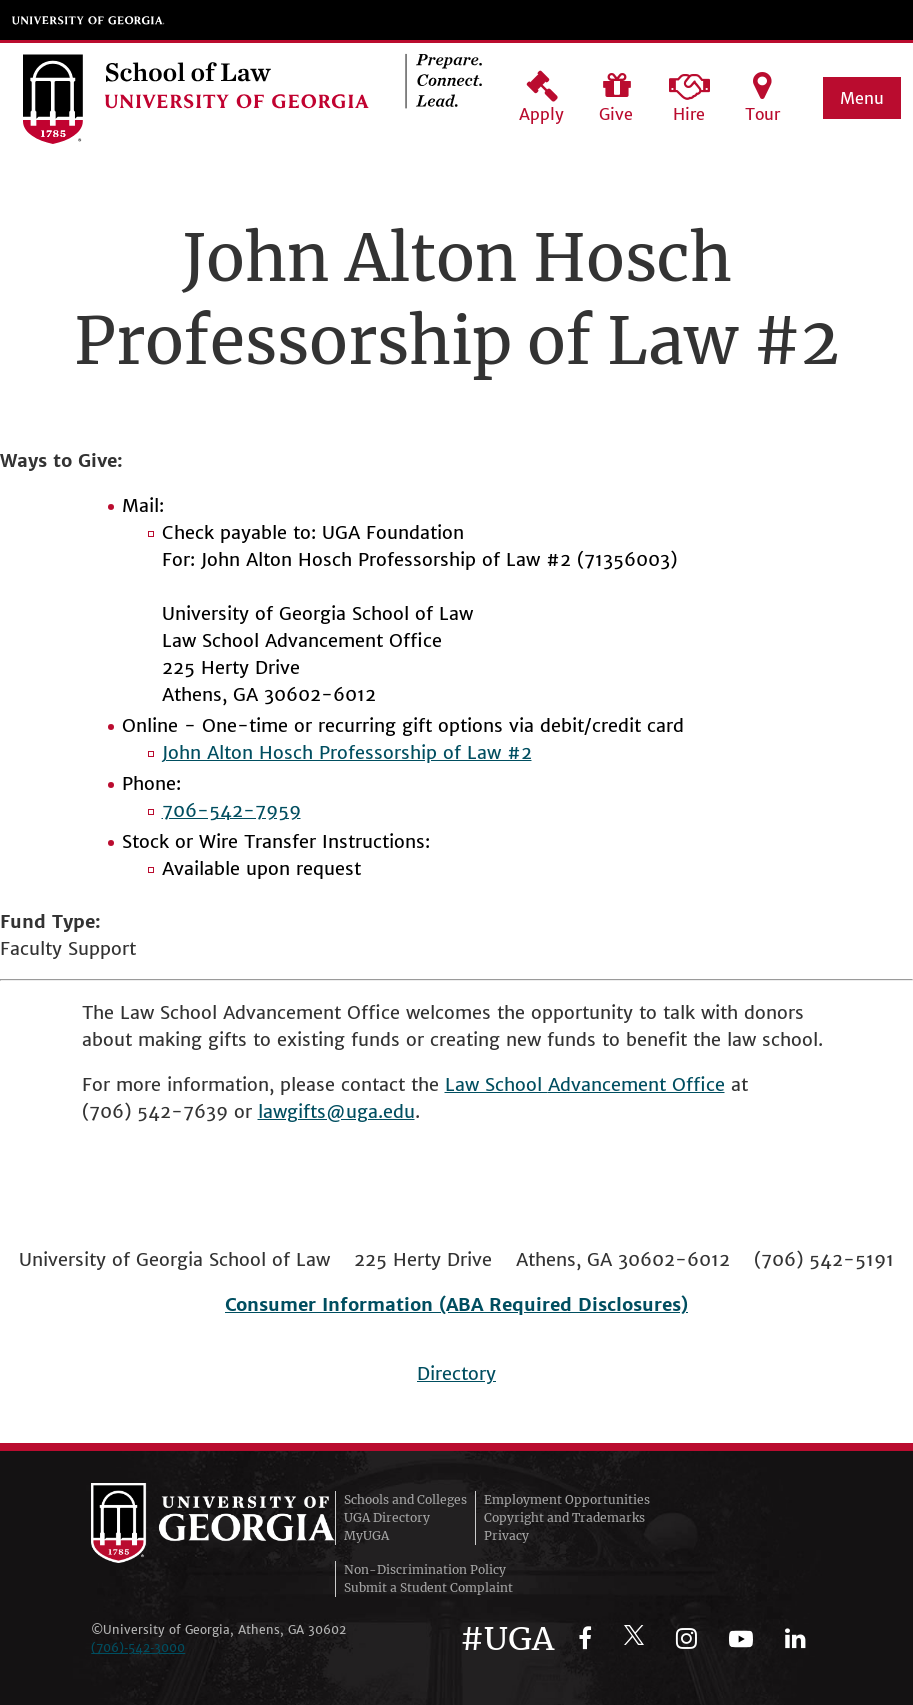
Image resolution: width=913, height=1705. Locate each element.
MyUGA (366, 1535)
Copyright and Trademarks (564, 1517)
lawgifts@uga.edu (336, 1111)
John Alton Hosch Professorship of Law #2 (347, 752)
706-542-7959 (231, 810)
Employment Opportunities (567, 1499)
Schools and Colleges (405, 1499)
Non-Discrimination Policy (425, 1569)
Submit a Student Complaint (428, 1587)
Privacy (506, 1535)
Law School (496, 1084)
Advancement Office (636, 1084)
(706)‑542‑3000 (138, 1647)
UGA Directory (387, 1517)
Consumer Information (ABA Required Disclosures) (456, 1304)
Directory (456, 1373)
